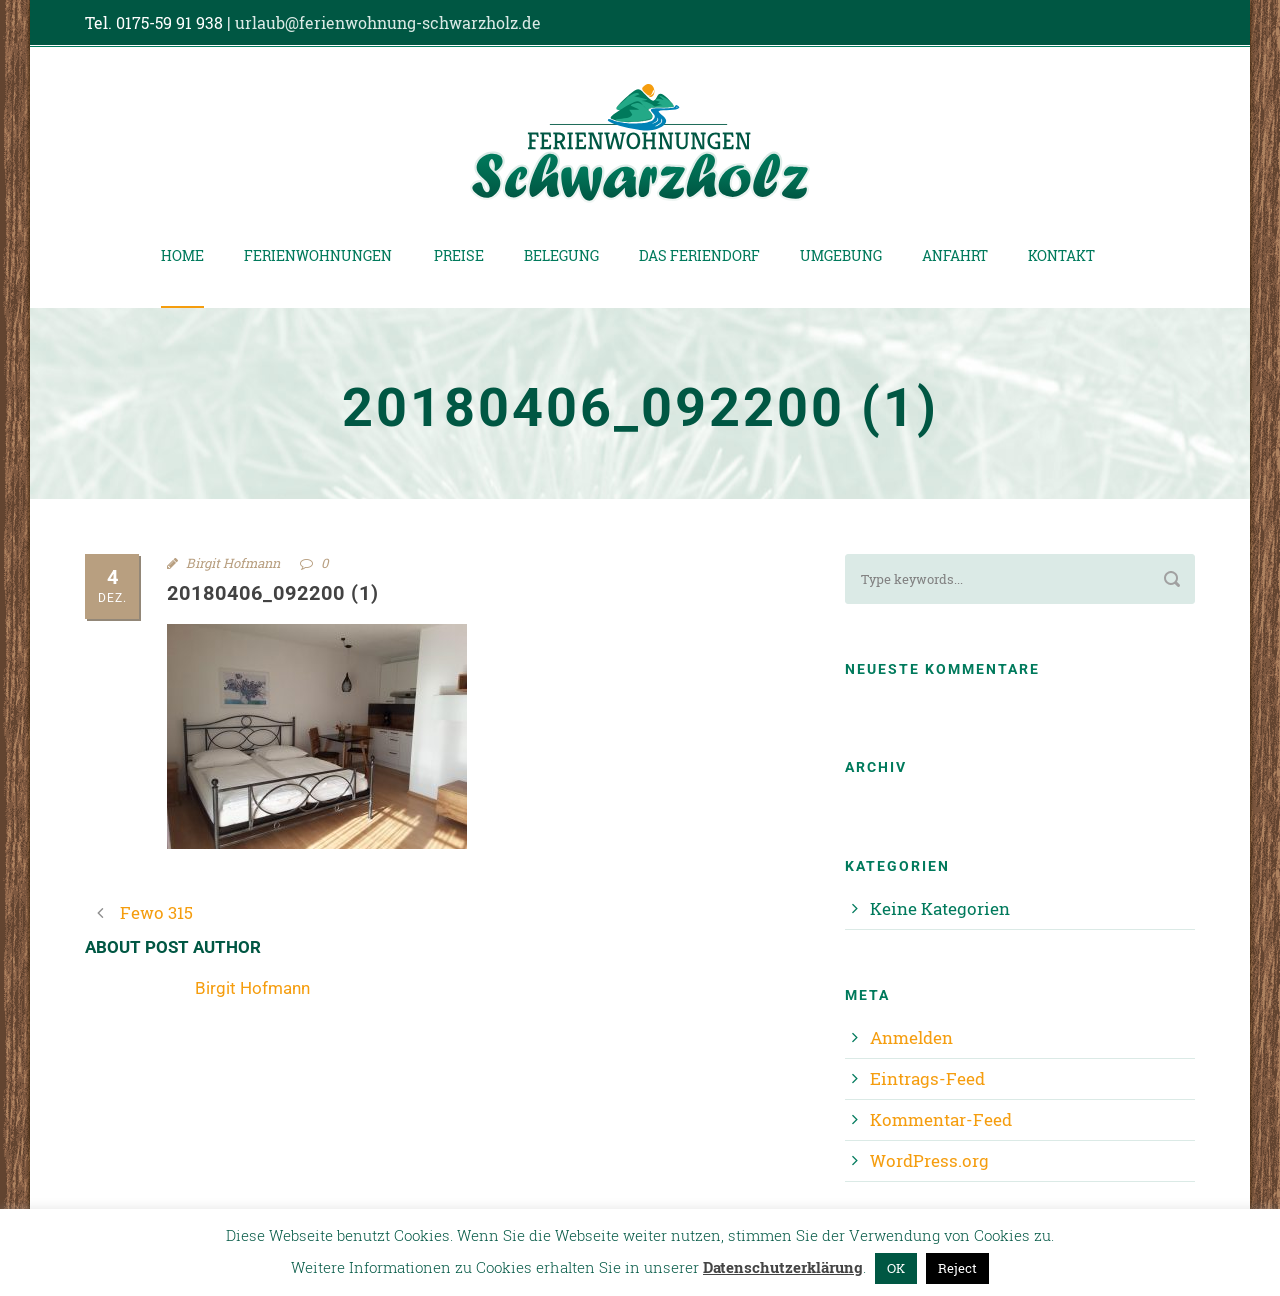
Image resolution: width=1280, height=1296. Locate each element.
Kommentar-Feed (941, 1119)
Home (182, 255)
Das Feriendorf (699, 255)
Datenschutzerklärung (783, 1267)
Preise (459, 255)
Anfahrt (955, 255)
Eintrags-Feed (927, 1078)
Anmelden (911, 1037)
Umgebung (841, 255)
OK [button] (896, 1268)
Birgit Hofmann (233, 563)
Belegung (561, 255)
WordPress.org (929, 1160)
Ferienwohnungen (318, 255)
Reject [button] (957, 1268)
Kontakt (1061, 255)
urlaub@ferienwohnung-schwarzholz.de (388, 22)
